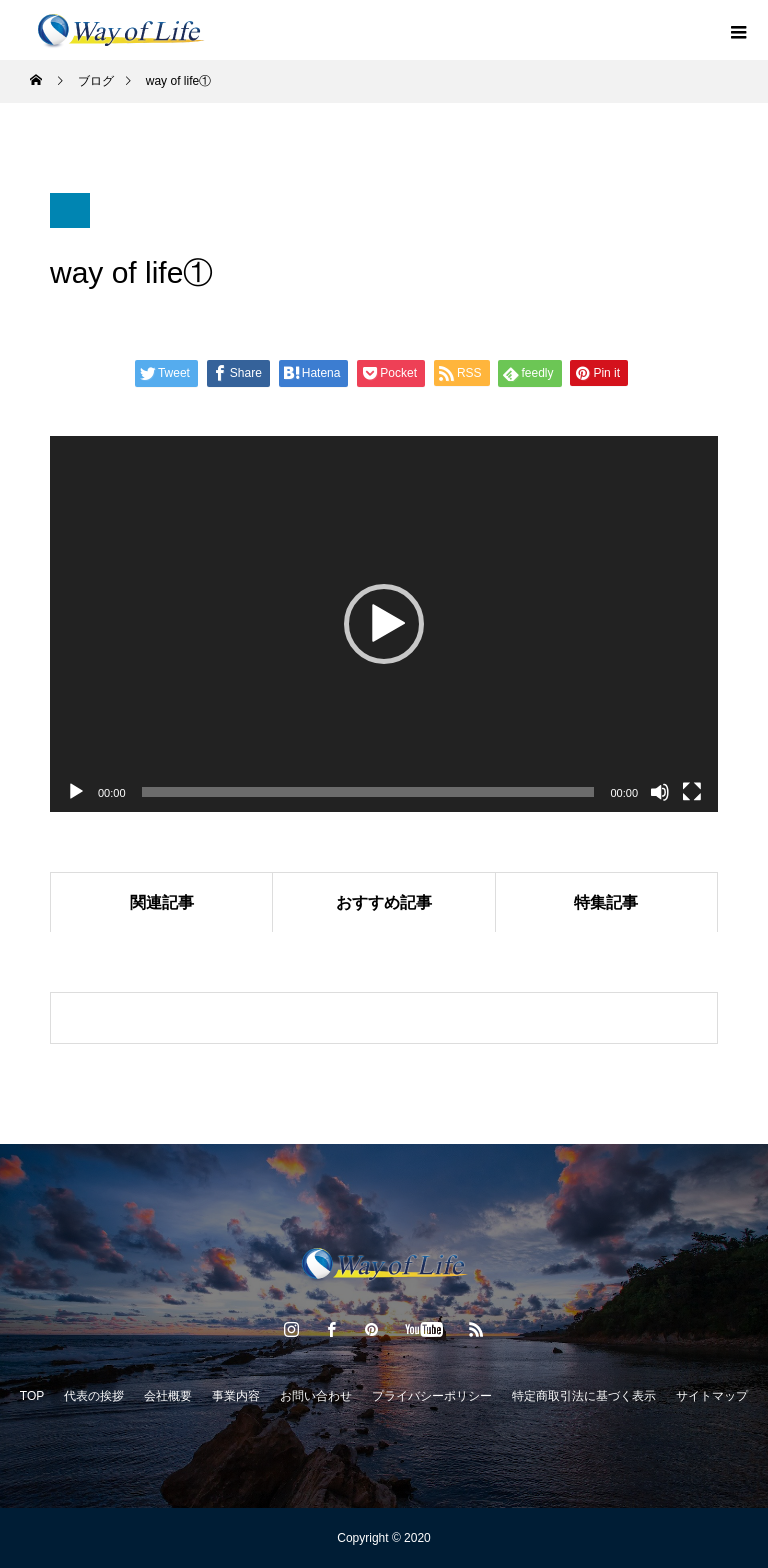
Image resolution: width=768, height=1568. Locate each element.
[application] (384, 624)
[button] (384, 624)
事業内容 (236, 1396)
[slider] (368, 792)
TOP (32, 1396)
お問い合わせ (316, 1396)
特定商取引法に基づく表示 (584, 1396)
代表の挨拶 (94, 1396)
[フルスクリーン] (692, 792)
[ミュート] (660, 792)
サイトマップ (712, 1396)
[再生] (76, 792)
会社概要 (168, 1396)
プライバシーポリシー (432, 1396)
